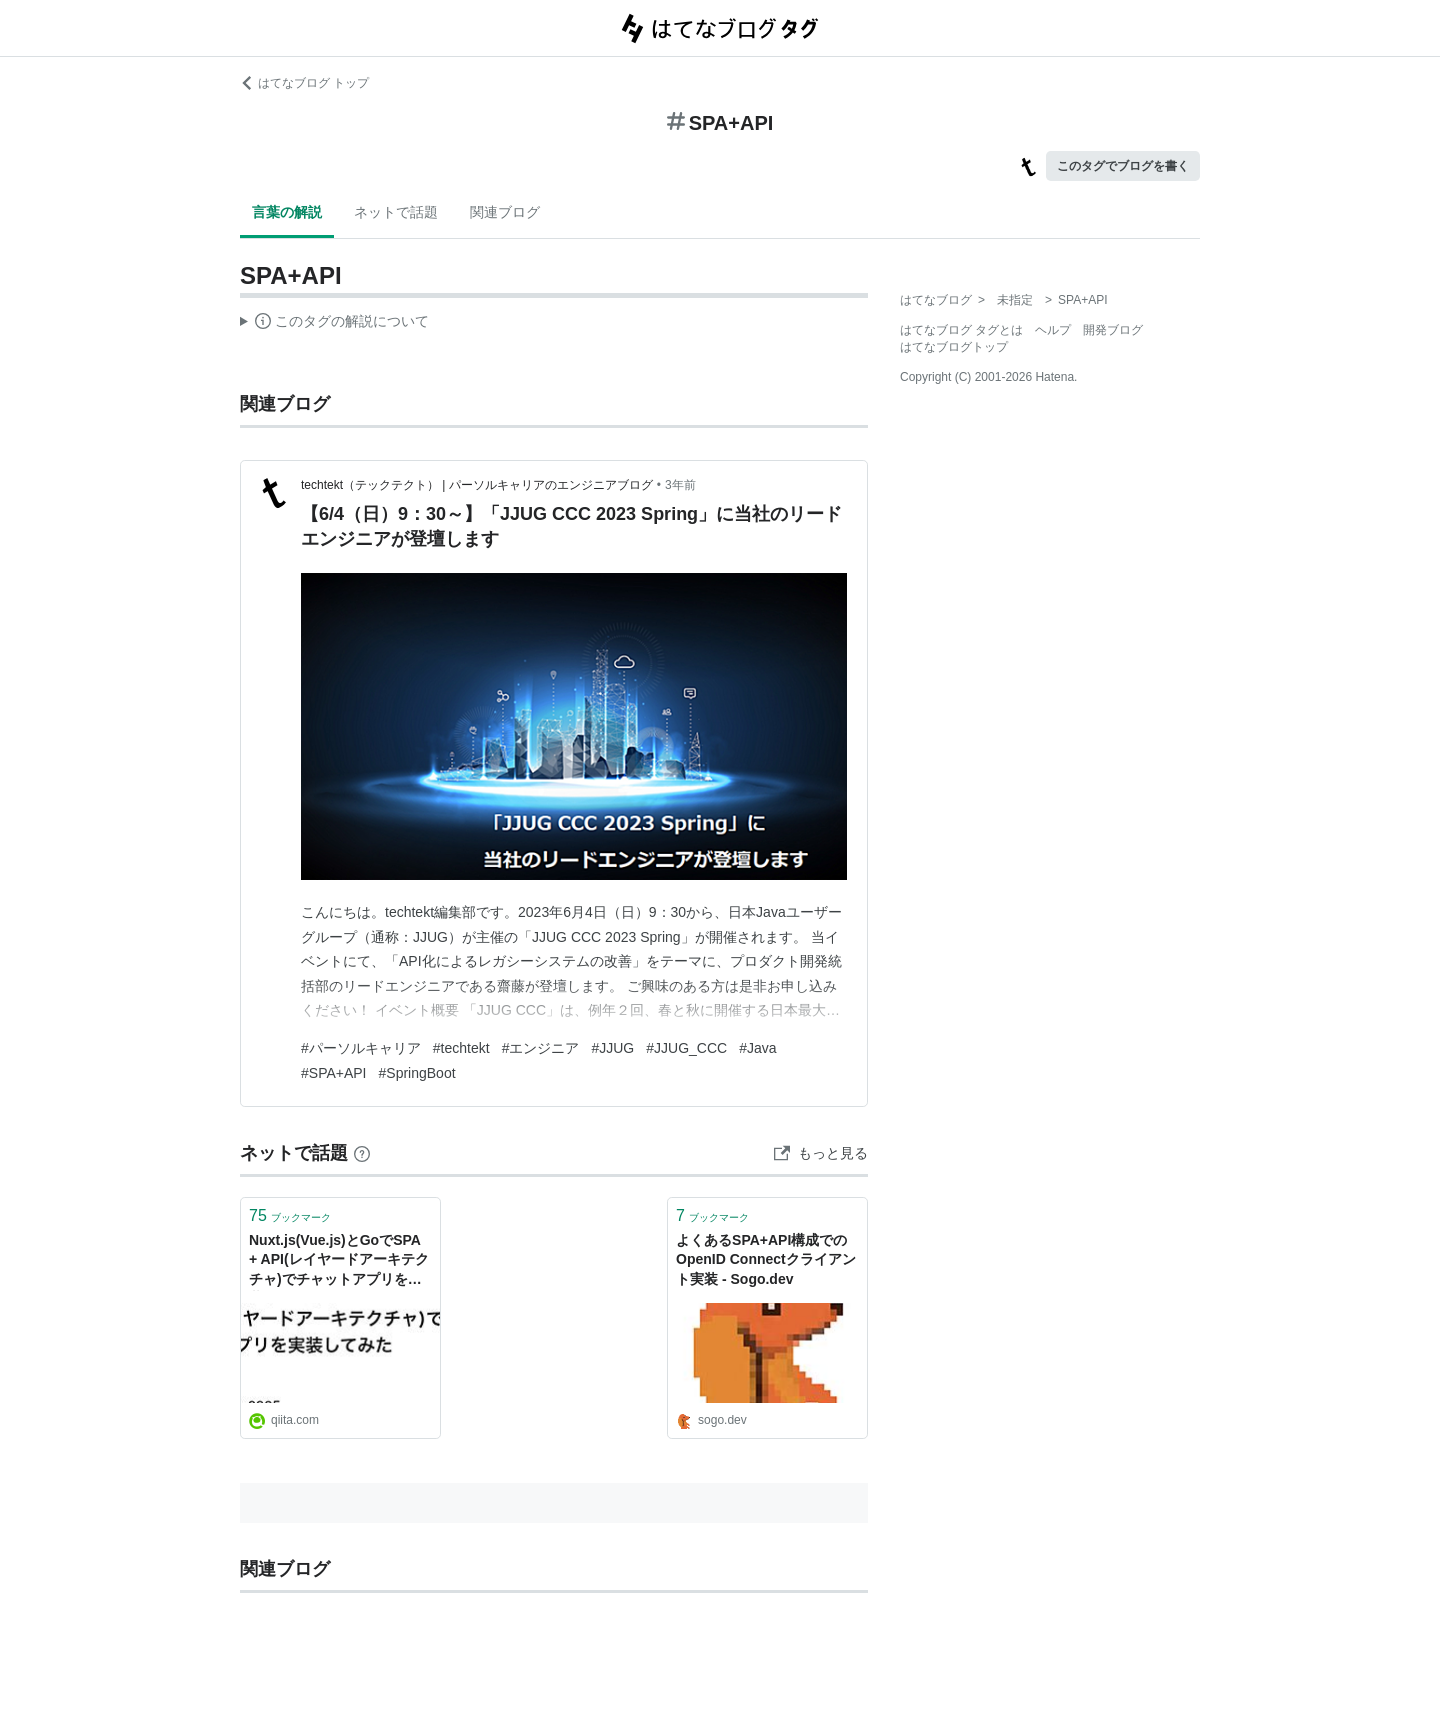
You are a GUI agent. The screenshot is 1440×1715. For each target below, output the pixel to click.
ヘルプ (1053, 330)
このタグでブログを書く (1123, 166)
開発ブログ (1113, 330)
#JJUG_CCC (686, 1048)
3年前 (680, 485)
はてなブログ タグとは (961, 330)
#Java (757, 1048)
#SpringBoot (417, 1073)
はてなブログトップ (954, 347)
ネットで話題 (396, 212)
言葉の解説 (287, 212)
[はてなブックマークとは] (362, 1153)
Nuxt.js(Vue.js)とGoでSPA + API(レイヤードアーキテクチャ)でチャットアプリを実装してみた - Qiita (339, 1261)
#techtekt (461, 1048)
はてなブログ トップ (304, 83)
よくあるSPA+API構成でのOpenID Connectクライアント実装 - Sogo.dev (766, 1259)
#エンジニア (541, 1048)
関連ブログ (505, 212)
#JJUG (612, 1048)
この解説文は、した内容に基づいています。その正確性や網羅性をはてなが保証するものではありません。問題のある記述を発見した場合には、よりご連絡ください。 (334, 324)
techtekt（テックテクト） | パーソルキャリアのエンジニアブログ (477, 485)
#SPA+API (334, 1073)
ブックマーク (290, 1215)
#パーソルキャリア (361, 1048)
